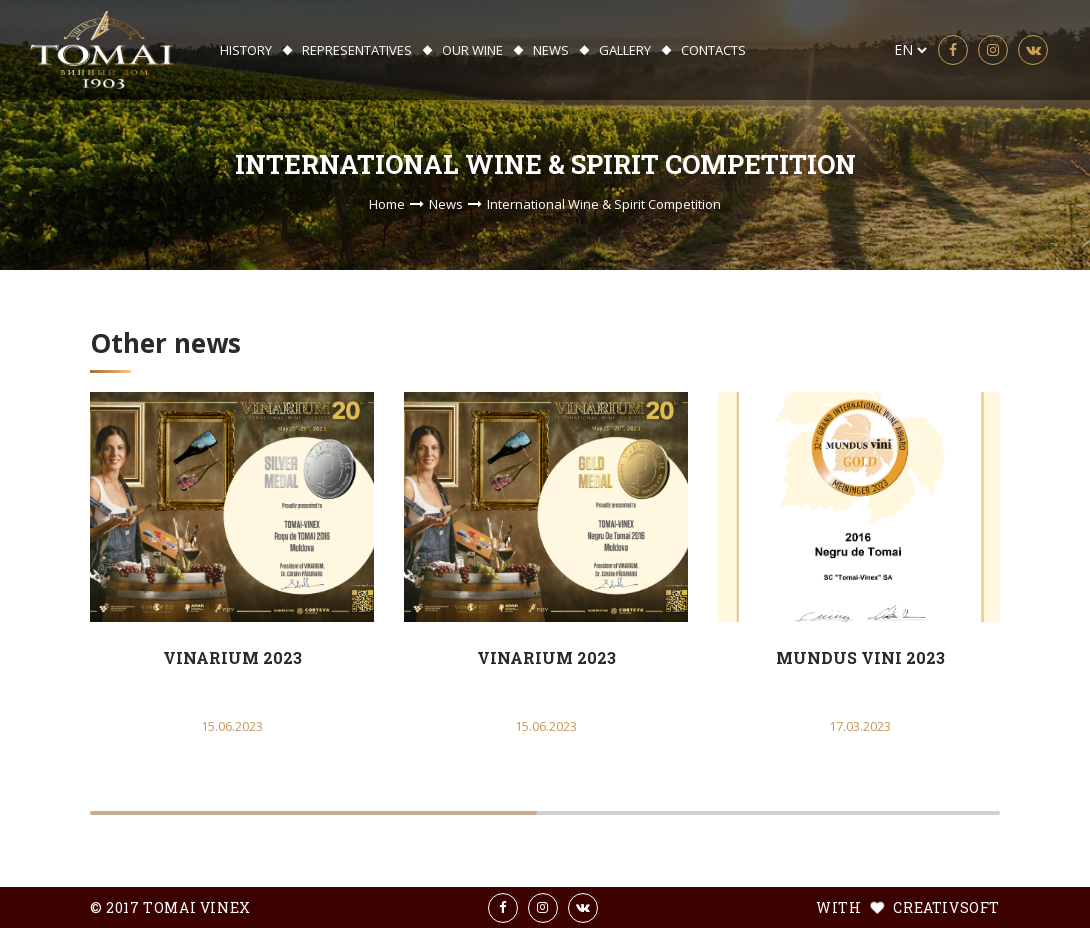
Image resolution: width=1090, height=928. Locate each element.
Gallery (625, 50)
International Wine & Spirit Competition (604, 204)
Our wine (472, 50)
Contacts (713, 50)
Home (387, 204)
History (246, 50)
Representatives (357, 50)
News (551, 50)
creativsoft (945, 907)
